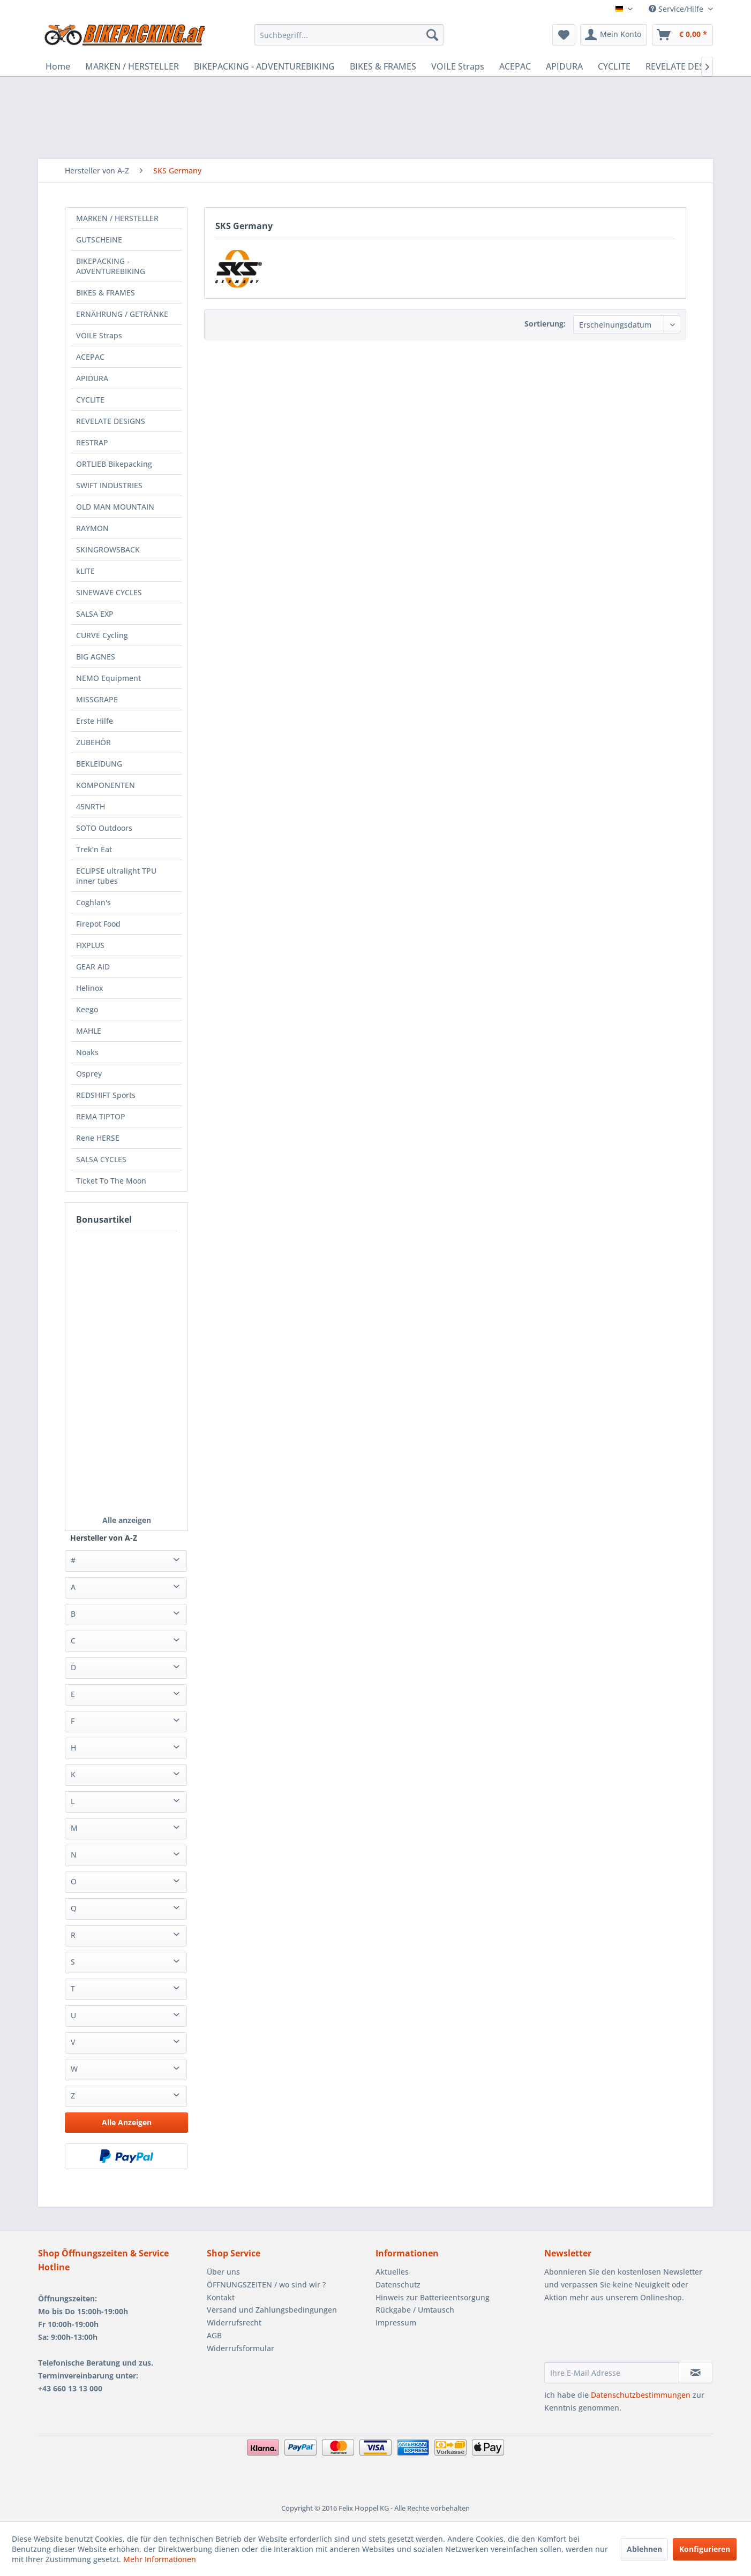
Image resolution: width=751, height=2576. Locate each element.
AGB (214, 2335)
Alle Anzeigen (127, 2122)
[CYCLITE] (614, 66)
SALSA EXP (95, 614)
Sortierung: (545, 324)
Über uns (223, 2272)
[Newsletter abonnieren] (695, 2372)
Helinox (89, 988)
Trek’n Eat (94, 849)
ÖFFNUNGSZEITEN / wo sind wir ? (266, 2284)
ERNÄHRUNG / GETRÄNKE (122, 314)
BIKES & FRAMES (105, 292)
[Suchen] (432, 35)
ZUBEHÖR (93, 742)
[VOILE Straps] (458, 66)
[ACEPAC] (515, 66)
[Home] (58, 66)
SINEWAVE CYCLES (109, 592)
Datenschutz (398, 2284)
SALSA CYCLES (101, 1159)
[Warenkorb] (682, 35)
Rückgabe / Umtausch (415, 2310)
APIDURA (92, 378)
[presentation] (625, 2336)
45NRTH (90, 806)
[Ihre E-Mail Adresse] (611, 2372)
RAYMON (92, 528)
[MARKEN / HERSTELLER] (132, 66)
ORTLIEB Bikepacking (114, 464)
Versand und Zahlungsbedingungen (272, 2310)
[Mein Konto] (613, 35)
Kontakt (221, 2297)
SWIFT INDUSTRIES (109, 485)
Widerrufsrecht (234, 2322)
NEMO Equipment (108, 678)
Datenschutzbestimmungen (640, 2395)
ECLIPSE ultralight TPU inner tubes (116, 876)
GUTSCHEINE (99, 239)
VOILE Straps (99, 335)
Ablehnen (644, 2549)
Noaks (87, 1052)
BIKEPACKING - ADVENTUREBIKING (110, 266)
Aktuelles (392, 2272)
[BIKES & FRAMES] (383, 66)
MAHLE (88, 1031)
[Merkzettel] (563, 35)
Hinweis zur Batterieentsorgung (433, 2297)
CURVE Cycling (102, 635)
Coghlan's (93, 902)
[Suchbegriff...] (349, 35)
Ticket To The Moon (111, 1181)
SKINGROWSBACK (108, 549)
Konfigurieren (704, 2549)
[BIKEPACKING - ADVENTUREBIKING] (264, 66)
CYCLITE (90, 400)
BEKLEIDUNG (99, 764)
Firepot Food (98, 924)
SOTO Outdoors (104, 828)
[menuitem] (349, 35)
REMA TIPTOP (100, 1116)
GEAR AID (93, 966)
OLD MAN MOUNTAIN (115, 507)
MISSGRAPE (97, 699)
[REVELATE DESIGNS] (685, 66)
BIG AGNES (95, 656)
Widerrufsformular (240, 2348)
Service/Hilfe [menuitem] (677, 9)
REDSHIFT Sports (106, 1095)
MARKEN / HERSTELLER (117, 218)
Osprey (89, 1074)
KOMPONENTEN (105, 785)
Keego (87, 1009)
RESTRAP (92, 442)
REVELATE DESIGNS (110, 421)
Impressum (396, 2322)
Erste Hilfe (94, 721)
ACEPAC (90, 357)
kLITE (85, 571)
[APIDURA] (564, 66)
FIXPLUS (90, 945)
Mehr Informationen (159, 2559)
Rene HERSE (97, 1138)
